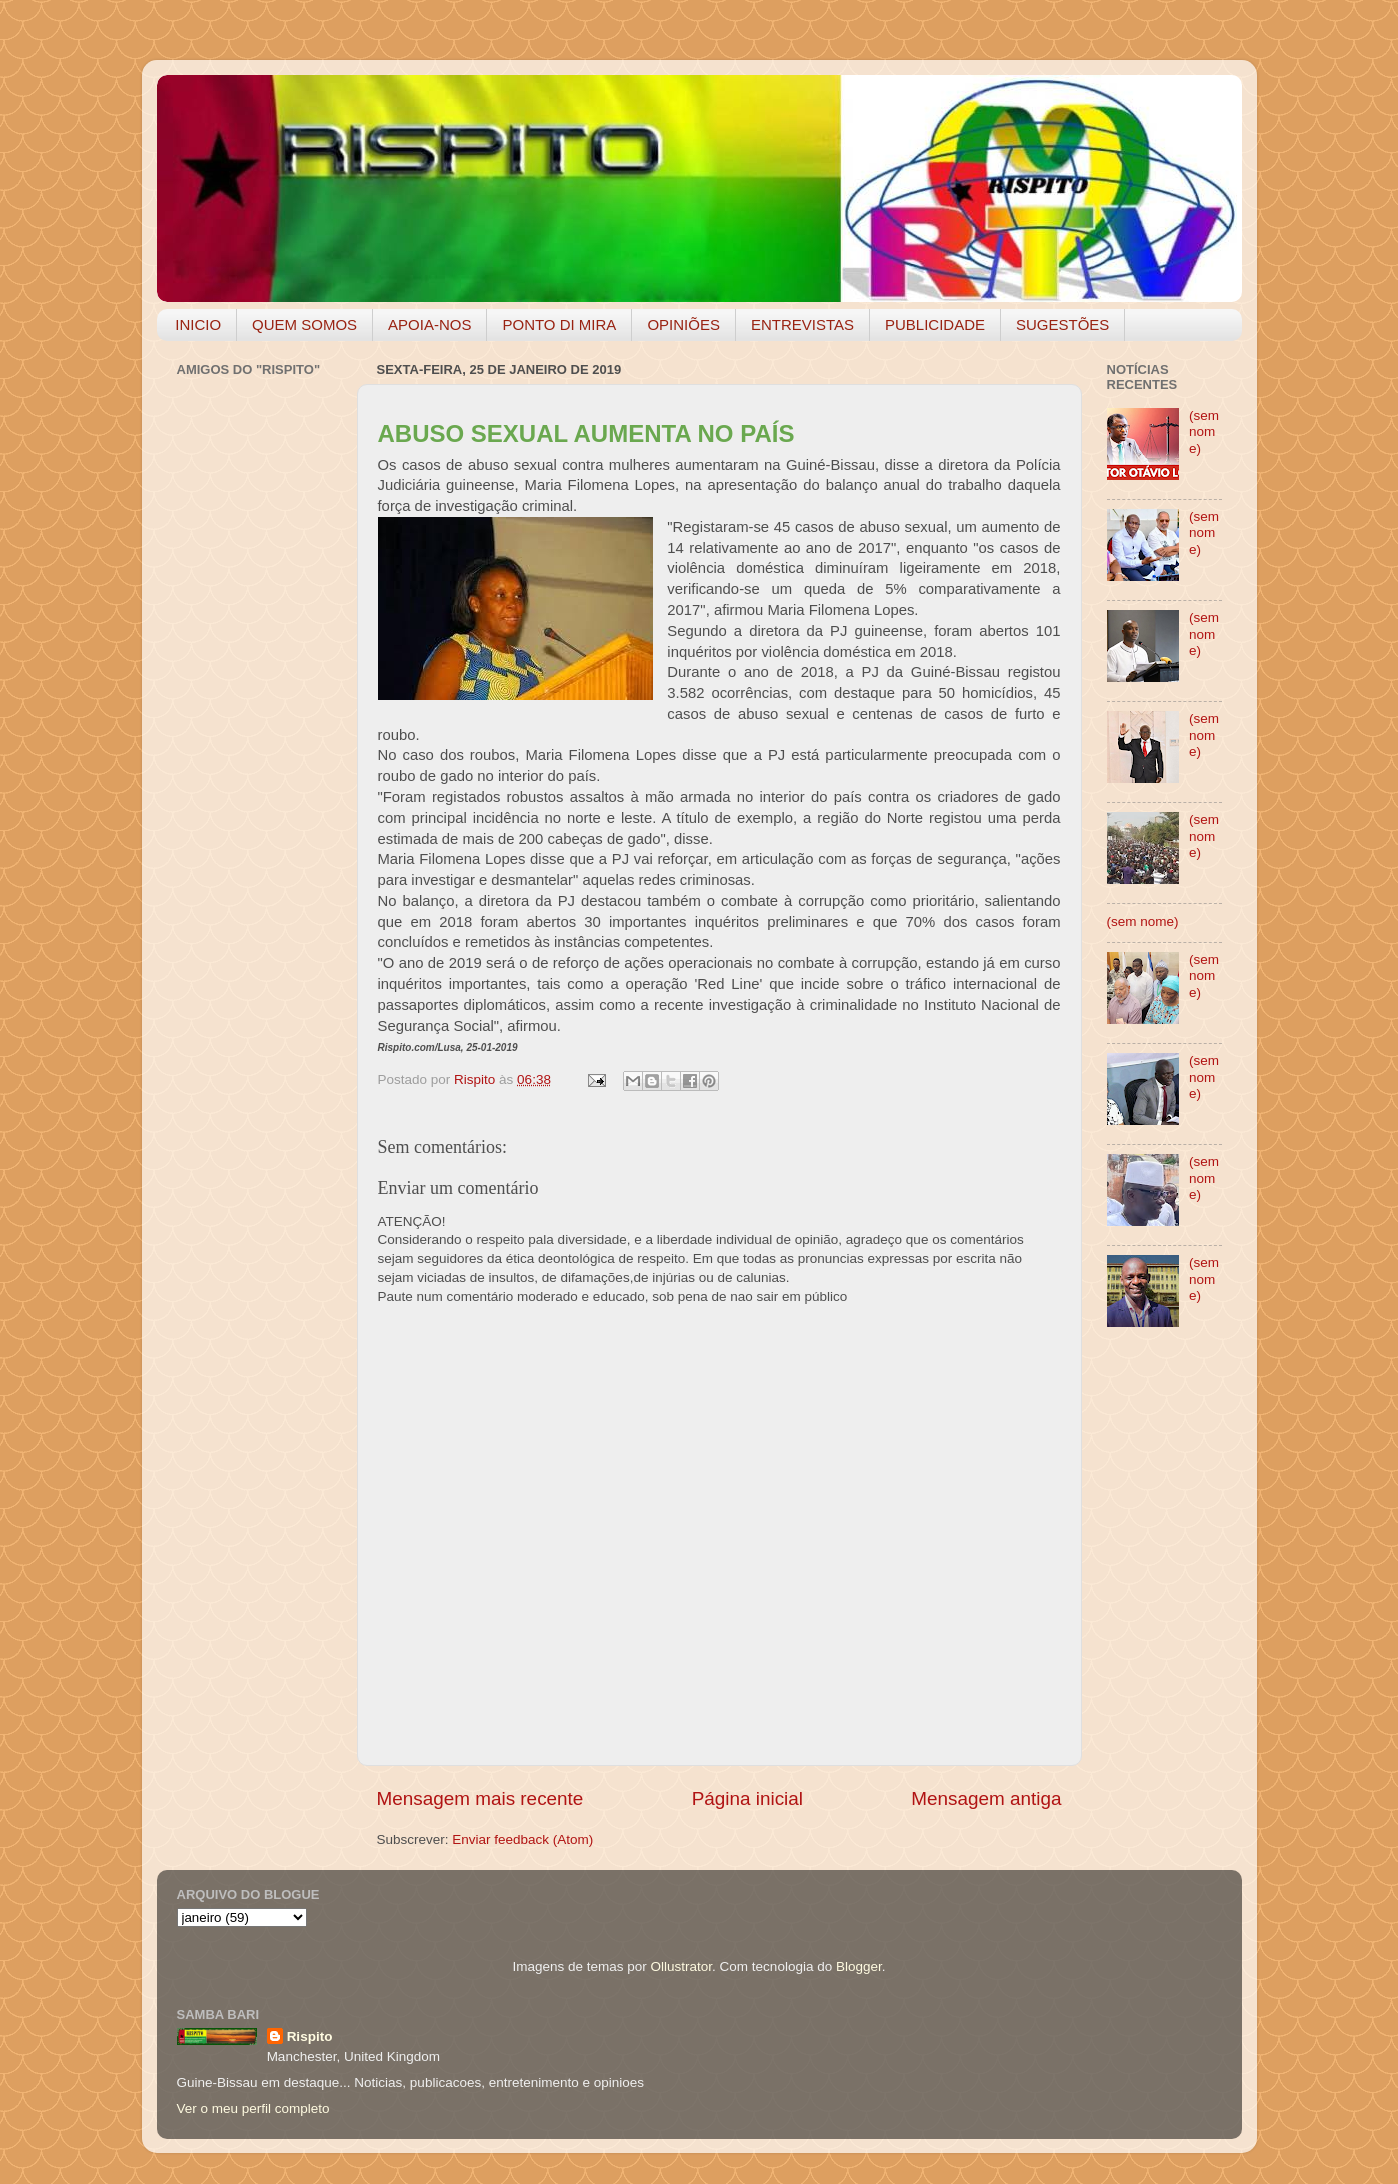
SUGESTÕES (1062, 324)
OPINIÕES (683, 324)
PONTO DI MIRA (559, 324)
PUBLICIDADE (935, 324)
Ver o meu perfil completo (253, 2108)
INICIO (198, 324)
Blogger (859, 1966)
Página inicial (747, 1798)
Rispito (310, 2036)
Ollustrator (682, 1966)
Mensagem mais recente (480, 1798)
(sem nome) (1204, 431)
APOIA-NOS (429, 324)
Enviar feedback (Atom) (522, 1839)
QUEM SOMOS (304, 324)
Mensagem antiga (986, 1798)
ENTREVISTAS (802, 324)
